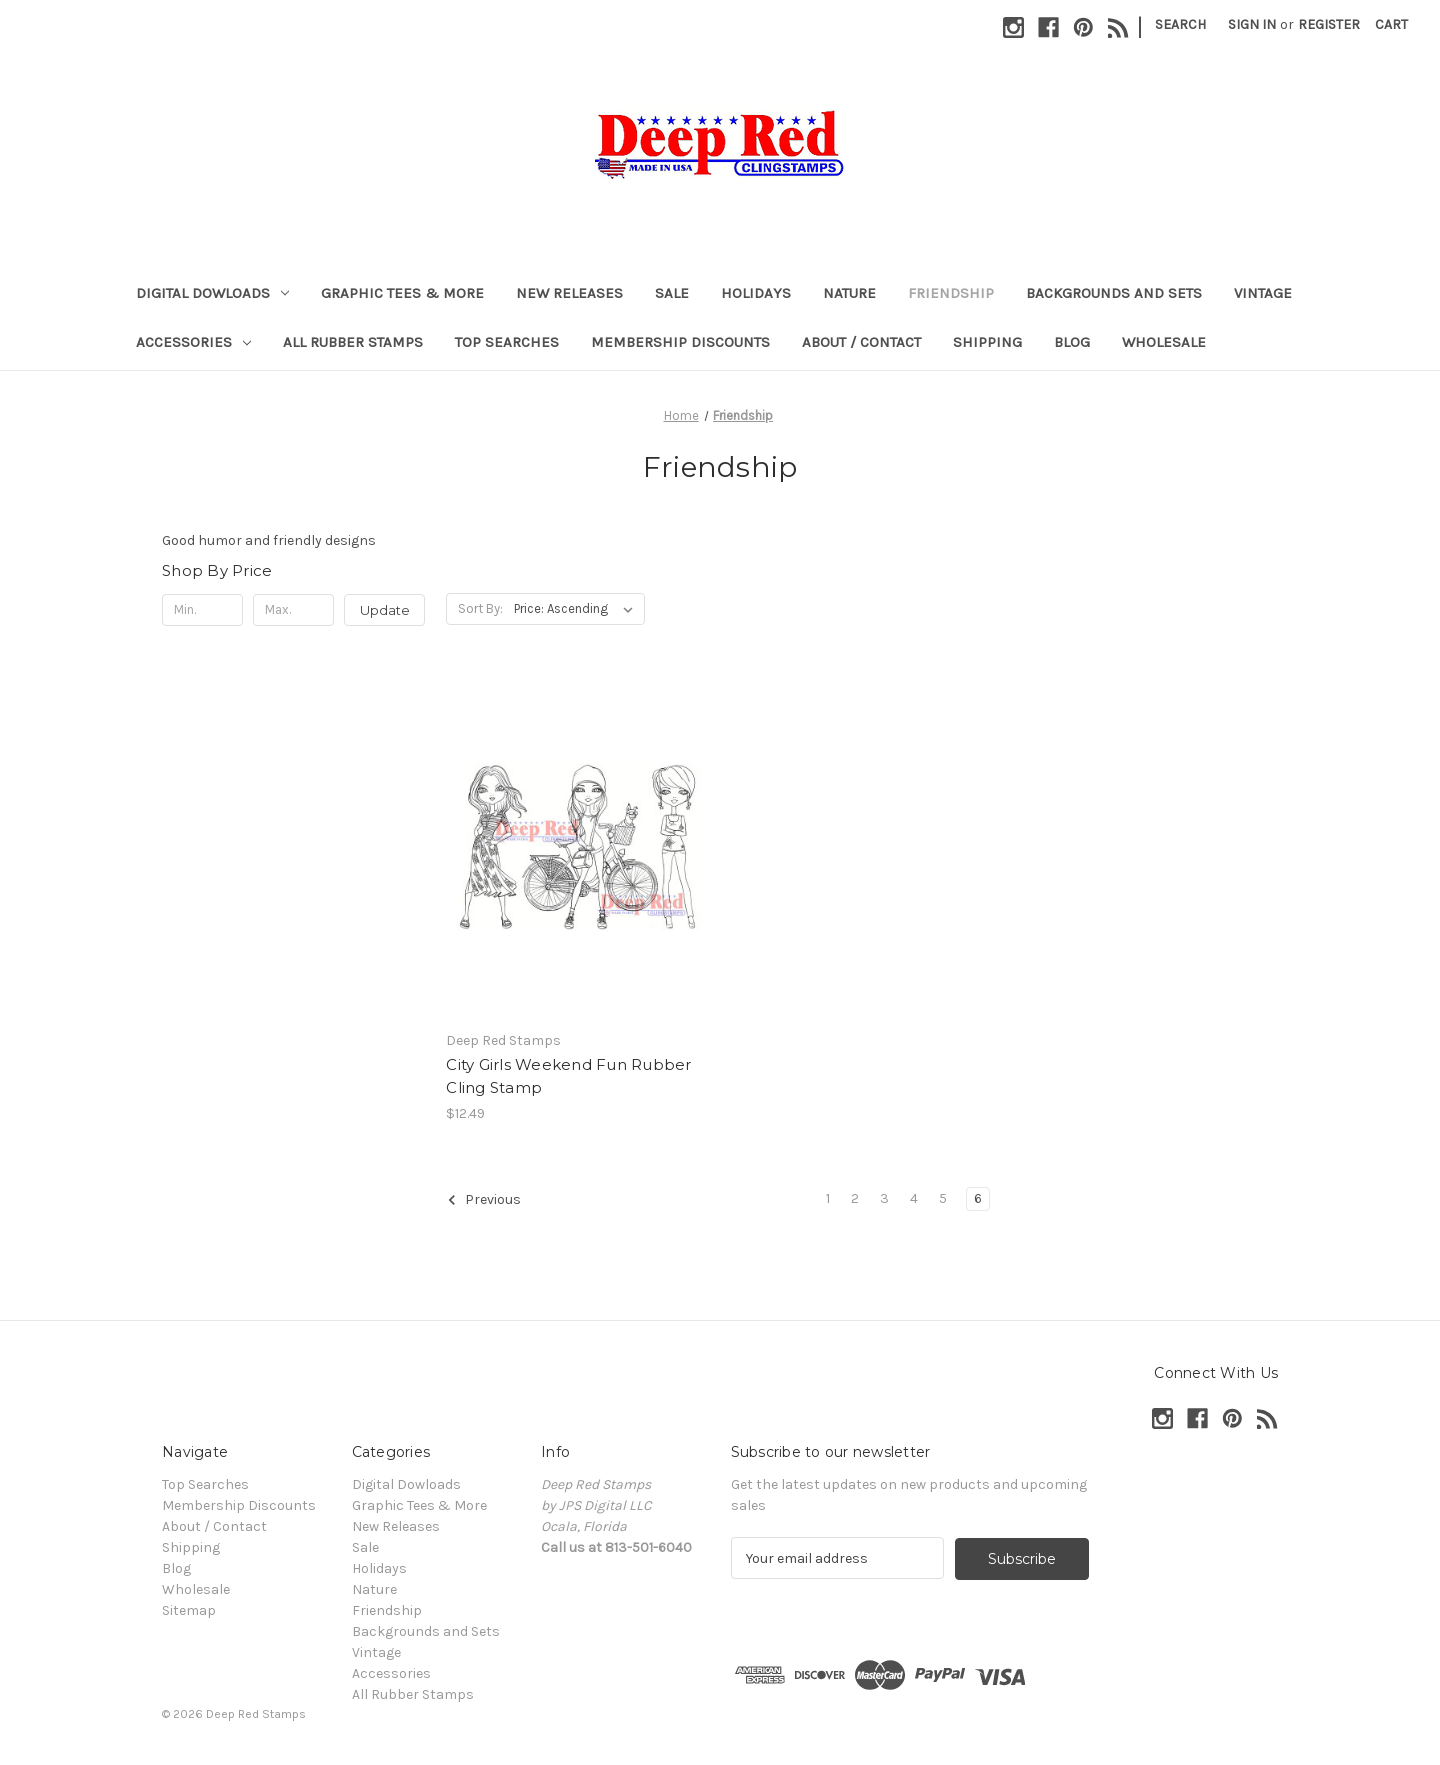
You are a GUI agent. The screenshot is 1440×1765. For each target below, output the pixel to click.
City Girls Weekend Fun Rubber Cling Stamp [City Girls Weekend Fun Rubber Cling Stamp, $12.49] (568, 1076)
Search (1180, 24)
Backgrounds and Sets (1114, 293)
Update (385, 610)
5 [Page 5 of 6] (943, 1198)
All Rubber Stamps (353, 342)
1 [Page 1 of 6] (828, 1198)
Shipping (987, 342)
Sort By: (480, 608)
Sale (672, 293)
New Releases (569, 293)
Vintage (1263, 293)
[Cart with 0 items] (1391, 24)
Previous (484, 1200)
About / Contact (861, 342)
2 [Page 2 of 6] (855, 1198)
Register (1329, 24)
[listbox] (577, 609)
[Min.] (202, 610)
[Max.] (293, 610)
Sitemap (189, 1610)
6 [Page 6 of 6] (978, 1198)
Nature (849, 293)
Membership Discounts (680, 342)
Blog (1072, 342)
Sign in (1252, 24)
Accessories (193, 342)
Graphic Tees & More (402, 293)
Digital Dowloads (212, 293)
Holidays (756, 293)
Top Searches (507, 342)
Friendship (951, 293)
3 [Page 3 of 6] (884, 1198)
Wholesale (1164, 342)
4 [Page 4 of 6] (914, 1198)
